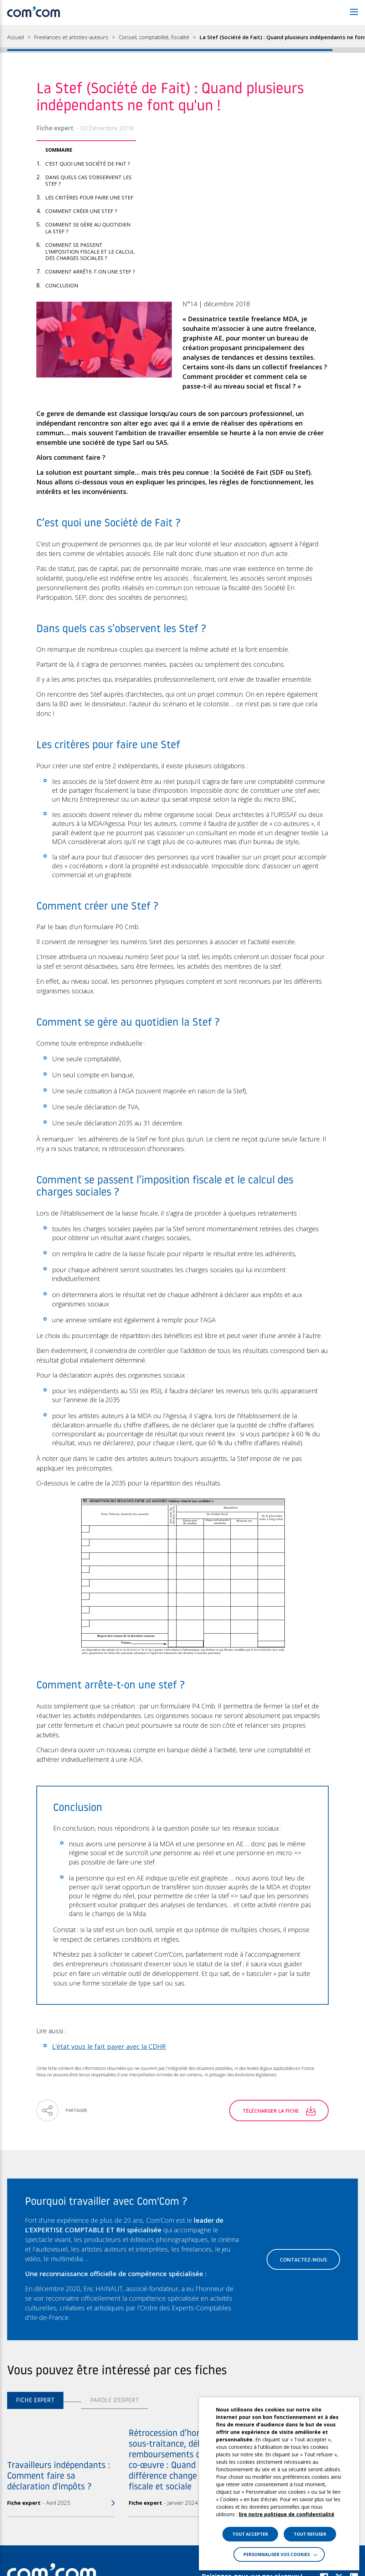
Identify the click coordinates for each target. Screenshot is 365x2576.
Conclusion (61, 285)
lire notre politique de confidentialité (286, 2514)
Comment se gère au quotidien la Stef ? (87, 227)
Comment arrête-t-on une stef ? (90, 271)
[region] (182, 39)
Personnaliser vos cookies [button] (276, 2554)
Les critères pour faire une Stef (89, 197)
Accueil (15, 37)
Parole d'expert (114, 2400)
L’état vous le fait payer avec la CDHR (109, 2046)
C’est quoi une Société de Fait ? (87, 163)
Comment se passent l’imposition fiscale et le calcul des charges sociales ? (89, 251)
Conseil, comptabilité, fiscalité (154, 37)
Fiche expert (35, 2400)
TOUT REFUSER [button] (310, 2534)
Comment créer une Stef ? (81, 211)
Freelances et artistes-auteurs (71, 37)
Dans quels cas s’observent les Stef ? (88, 180)
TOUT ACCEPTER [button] (250, 2534)
